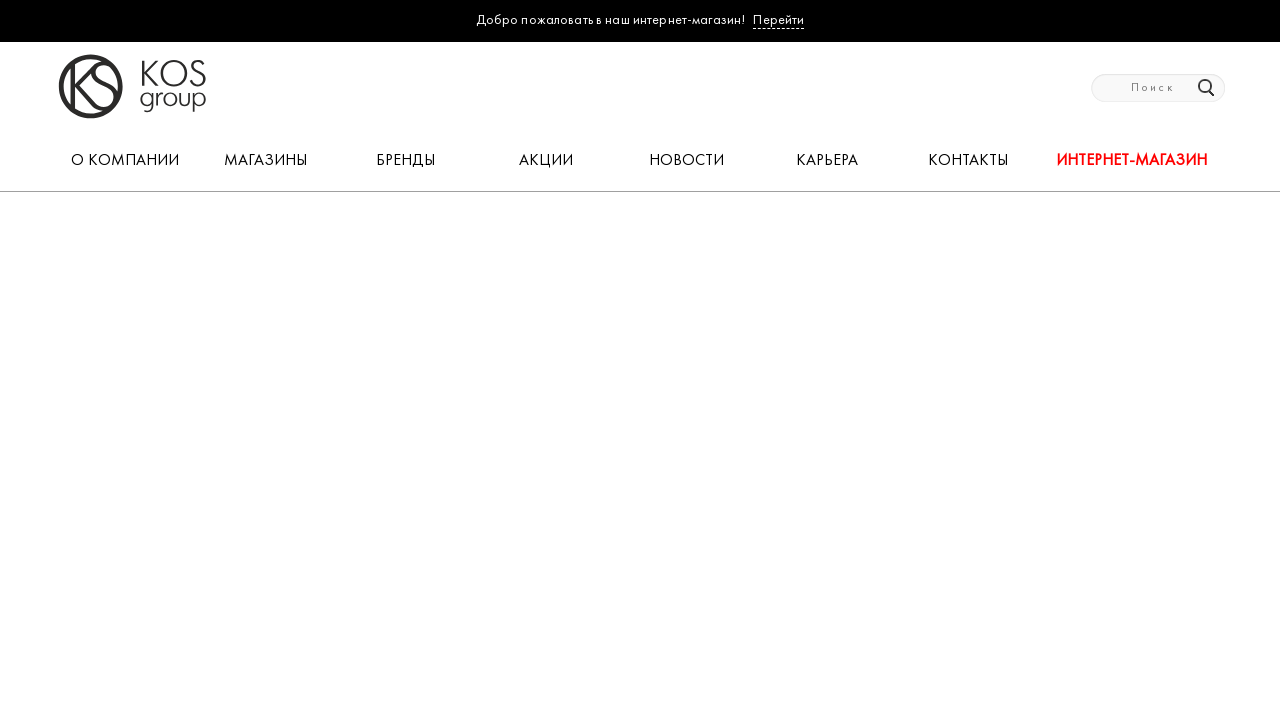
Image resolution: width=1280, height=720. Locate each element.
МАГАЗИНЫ (265, 161)
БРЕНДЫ (405, 161)
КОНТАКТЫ (968, 161)
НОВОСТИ (686, 161)
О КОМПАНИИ (125, 161)
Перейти (778, 20)
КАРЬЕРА (827, 161)
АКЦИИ (546, 161)
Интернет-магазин (1131, 161)
